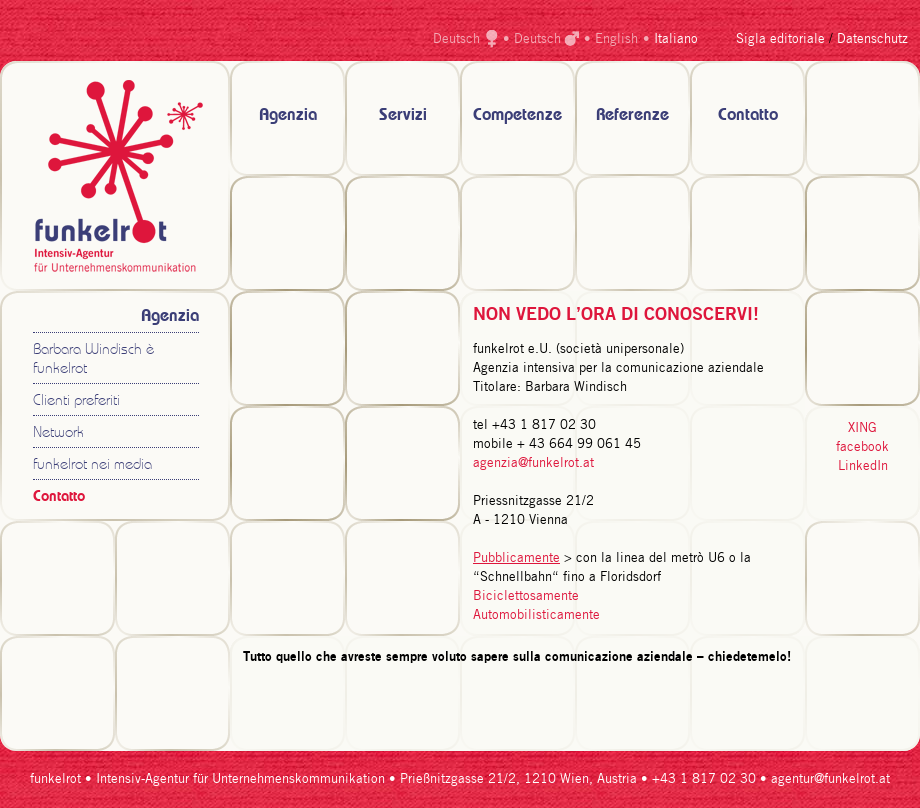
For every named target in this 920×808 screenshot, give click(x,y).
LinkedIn (863, 466)
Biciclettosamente (526, 596)
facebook (862, 447)
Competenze (517, 115)
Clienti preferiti (76, 401)
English (616, 39)
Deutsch (456, 39)
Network (58, 433)
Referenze (632, 115)
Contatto (748, 115)
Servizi (403, 115)
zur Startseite (115, 176)
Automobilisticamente (536, 615)
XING (862, 428)
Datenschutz (872, 39)
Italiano (676, 39)
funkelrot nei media (92, 465)
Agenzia (288, 115)
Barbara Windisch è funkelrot (93, 360)
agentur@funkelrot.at (830, 779)
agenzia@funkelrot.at (533, 463)
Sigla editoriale (780, 39)
